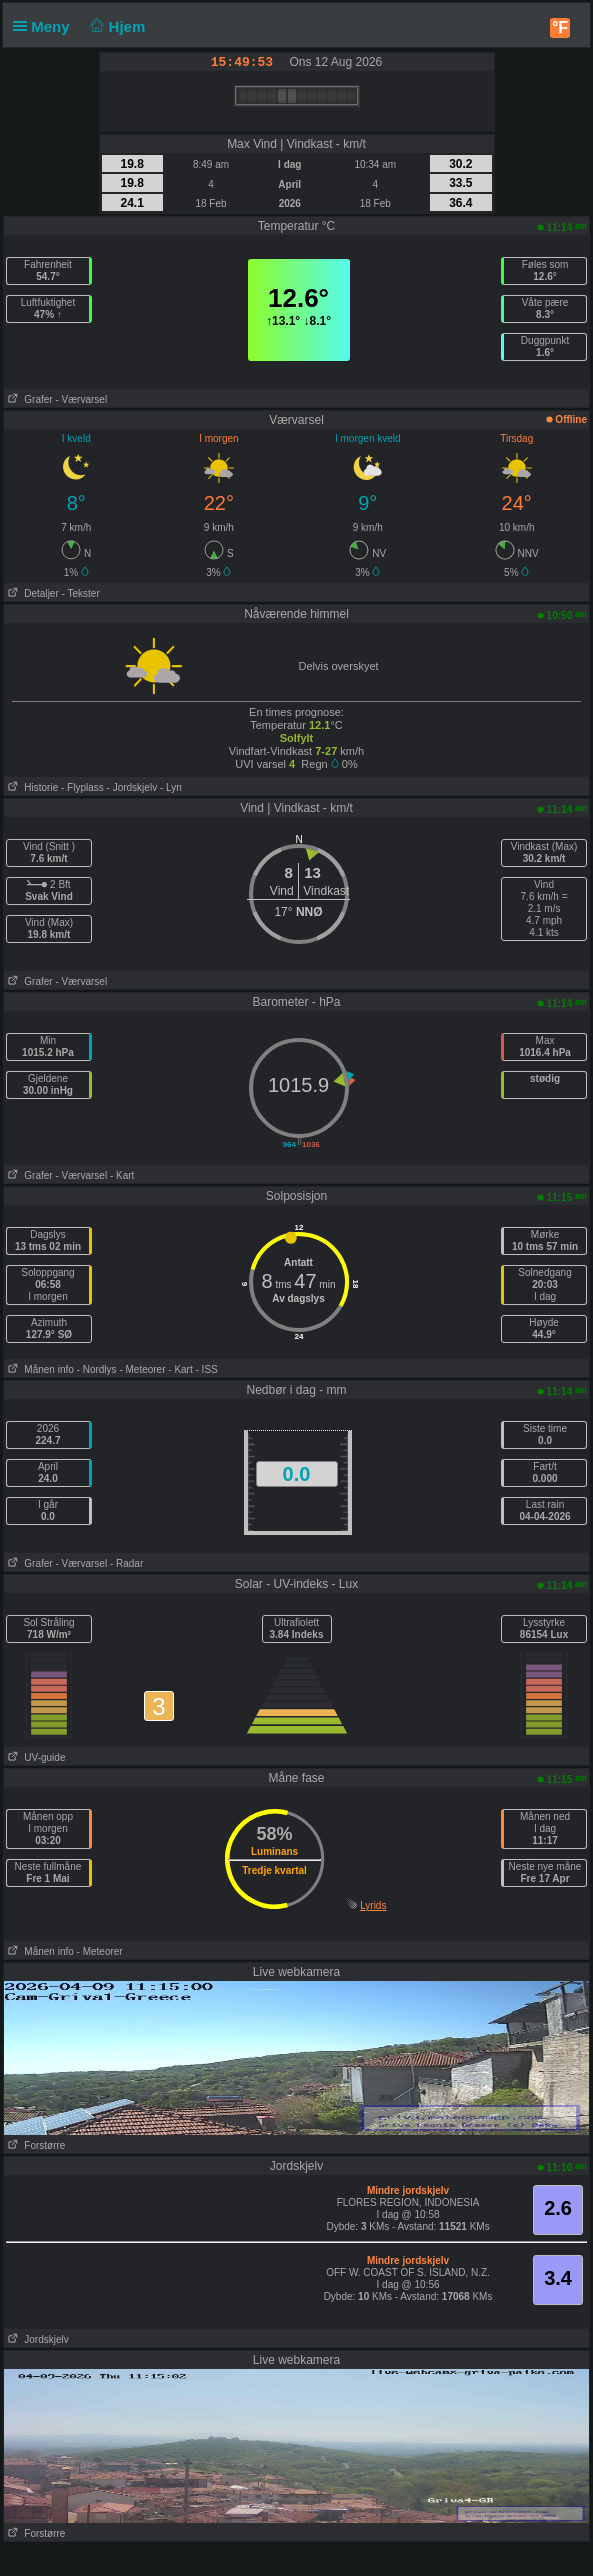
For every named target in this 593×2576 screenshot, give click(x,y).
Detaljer (31, 593)
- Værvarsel (81, 399)
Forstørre (34, 2145)
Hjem (116, 26)
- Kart (122, 1175)
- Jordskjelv (132, 787)
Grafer (28, 399)
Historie (31, 787)
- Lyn (171, 787)
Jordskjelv (36, 2339)
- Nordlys (97, 1369)
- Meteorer (142, 1369)
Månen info (39, 1369)
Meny (45, 26)
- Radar (126, 1563)
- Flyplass (82, 787)
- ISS (207, 1369)
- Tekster (81, 593)
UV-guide (34, 1757)
